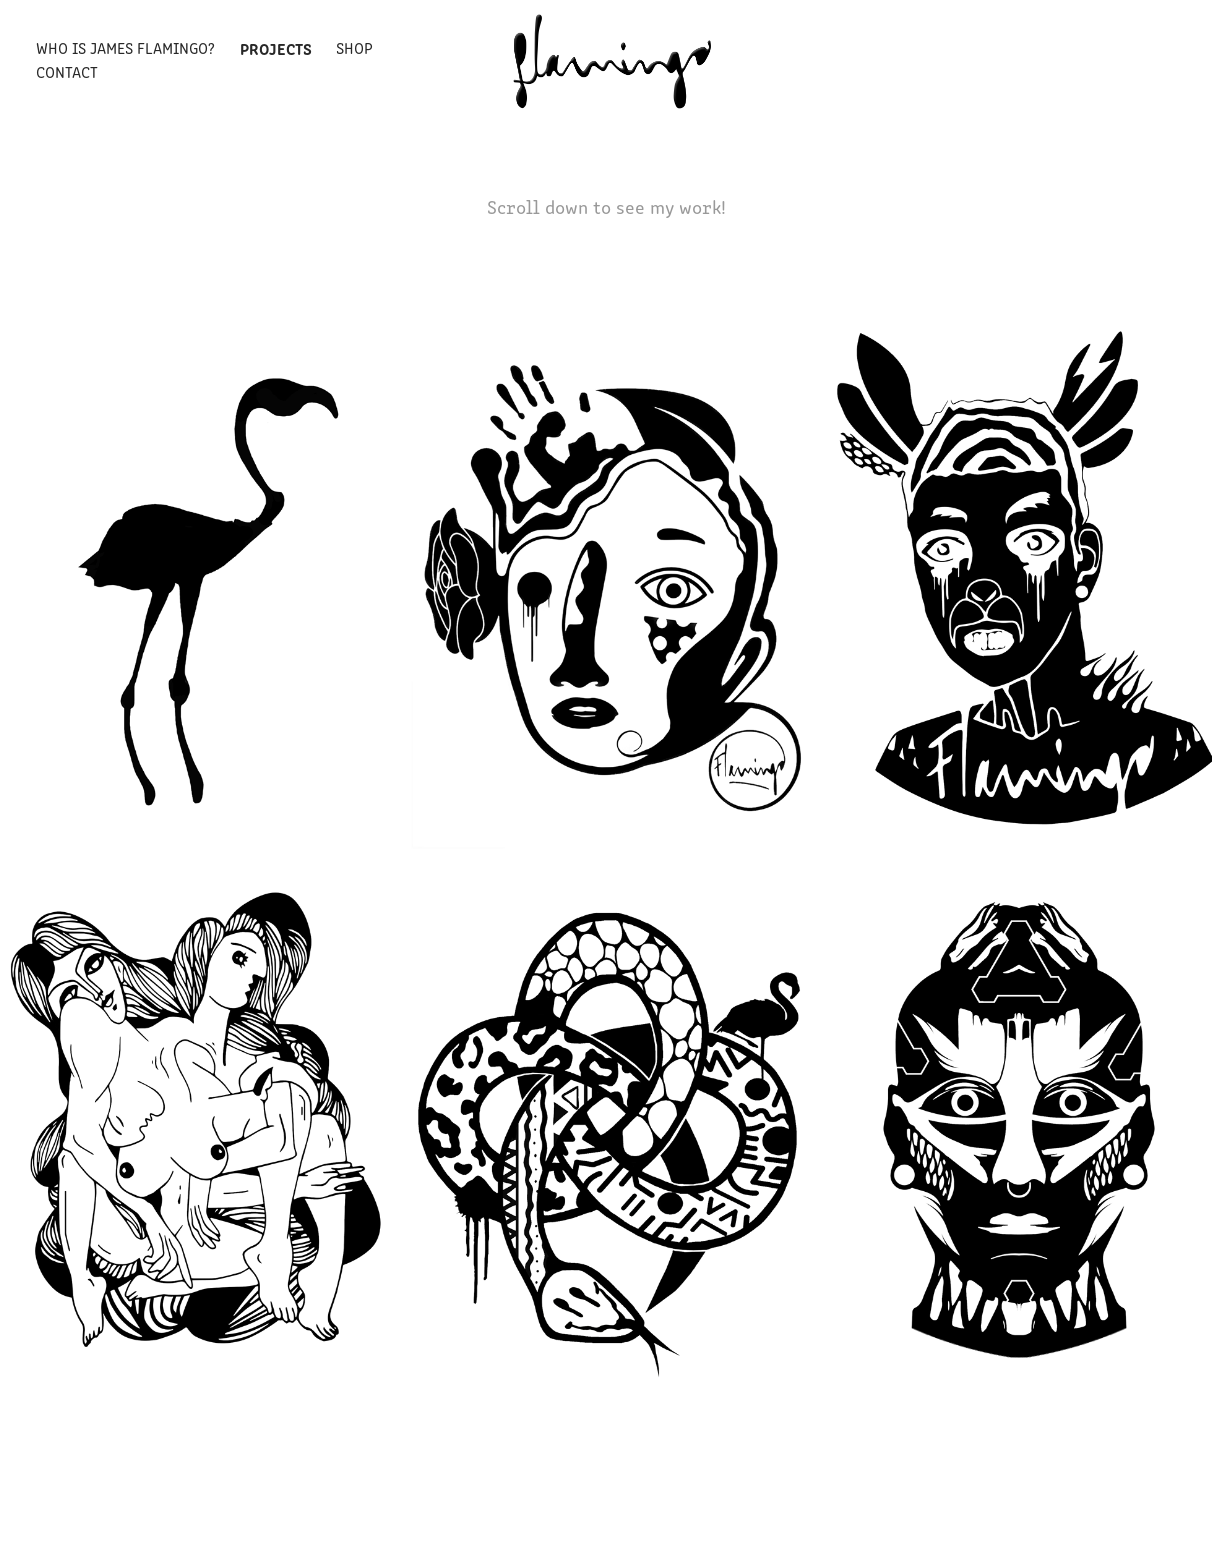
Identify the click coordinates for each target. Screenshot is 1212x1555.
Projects (276, 48)
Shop (354, 47)
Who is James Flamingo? (125, 47)
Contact (67, 71)
